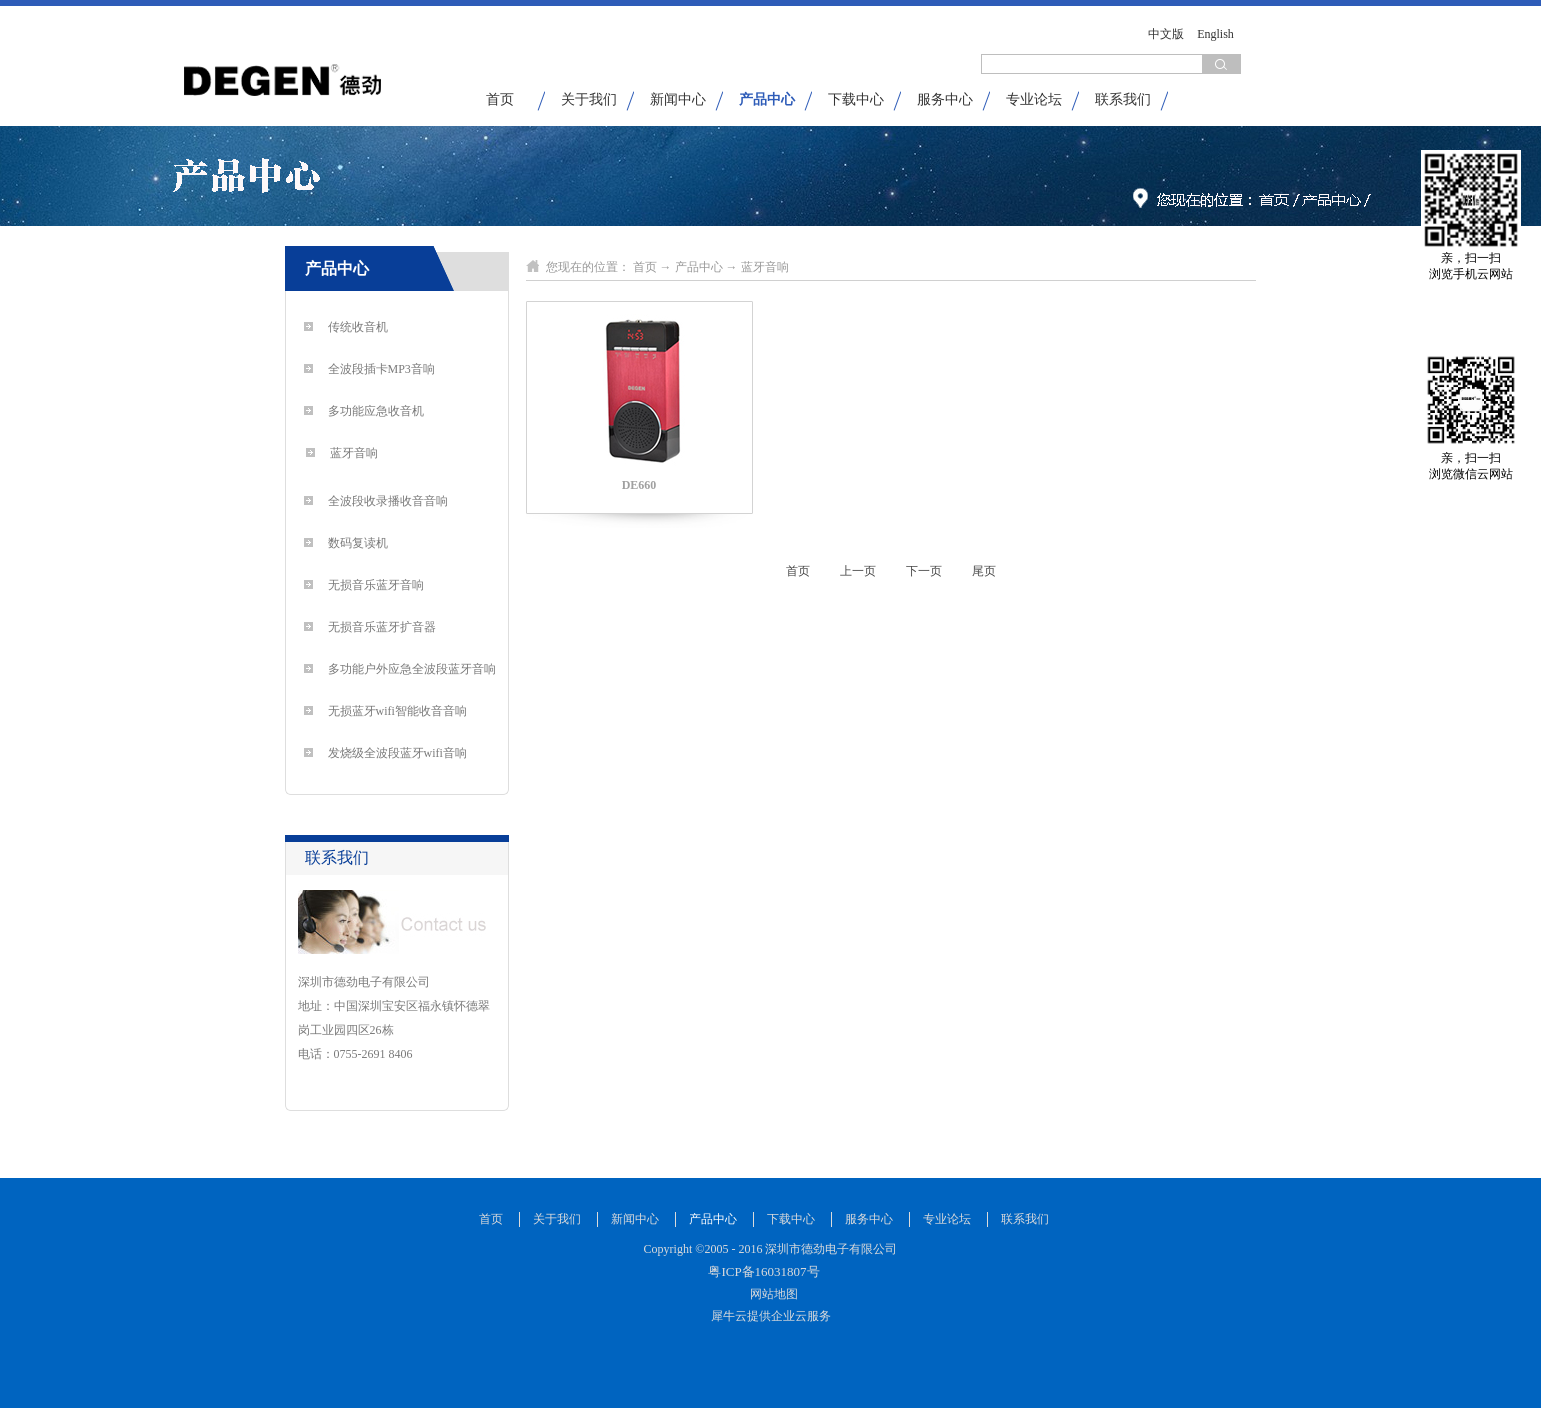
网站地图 (771, 1294)
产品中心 (699, 267)
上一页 (858, 571)
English (1215, 34)
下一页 (924, 571)
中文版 (1166, 34)
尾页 (984, 571)
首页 (500, 99)
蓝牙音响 (765, 267)
